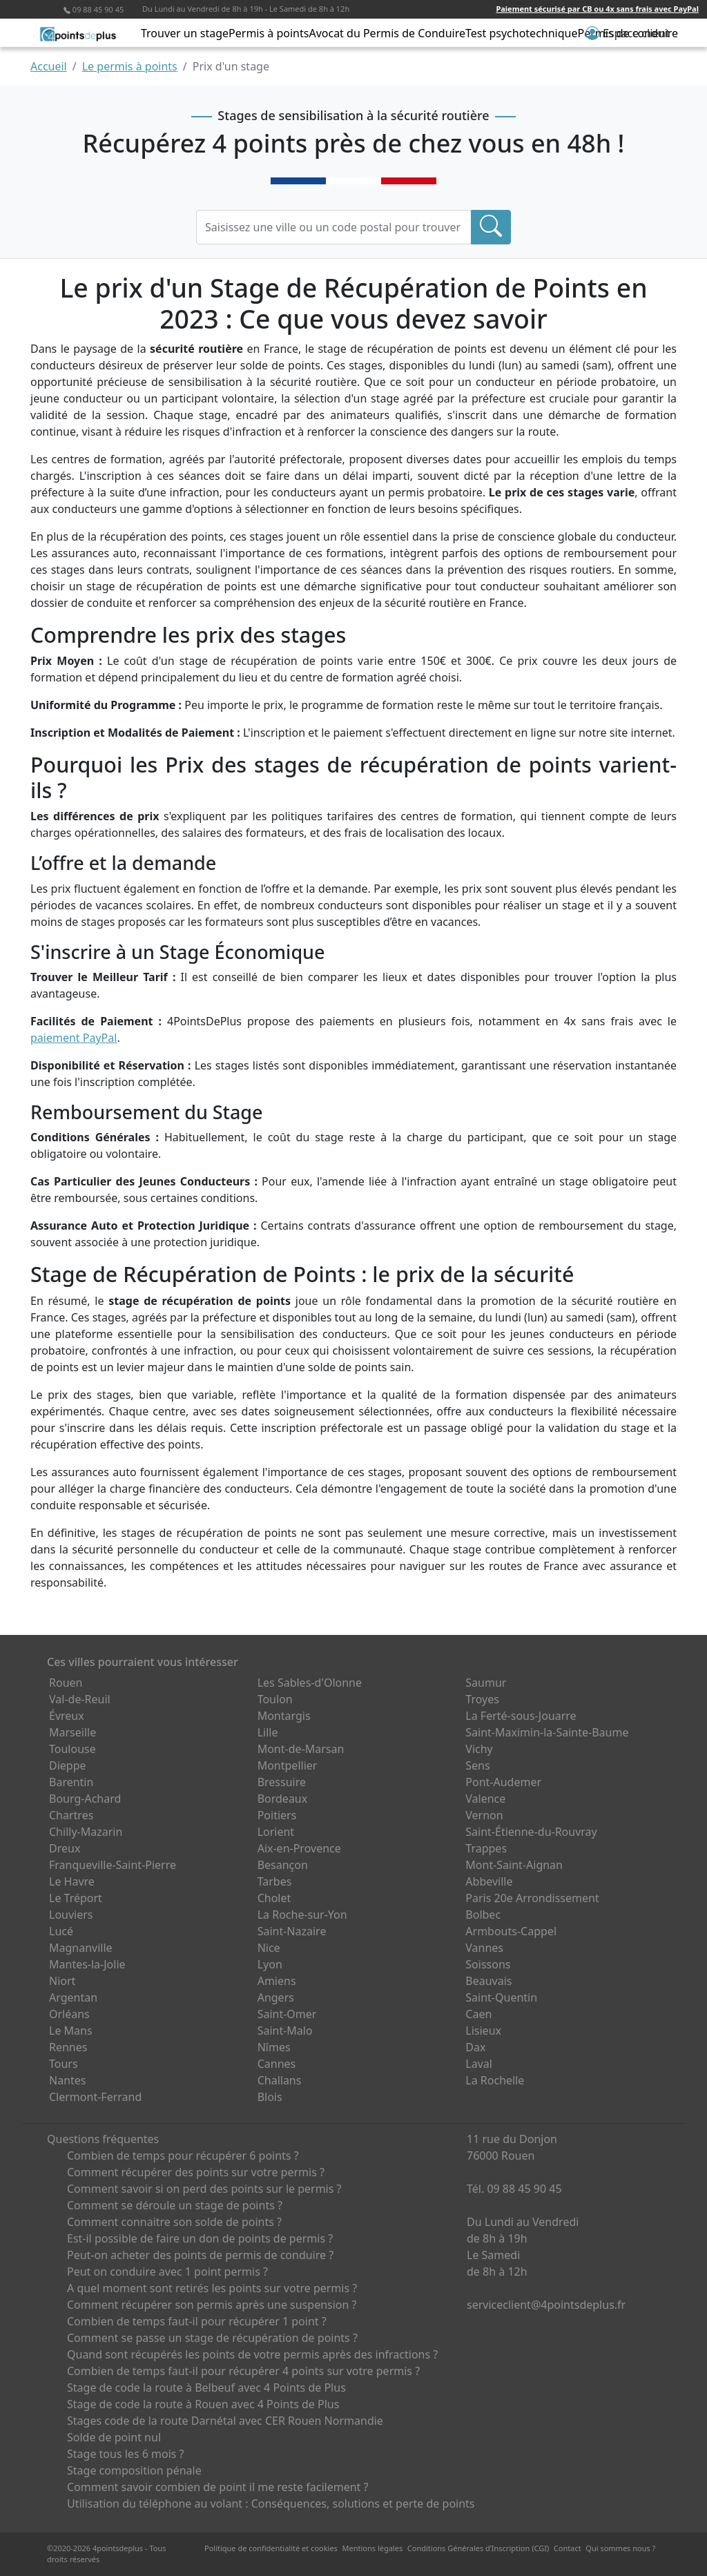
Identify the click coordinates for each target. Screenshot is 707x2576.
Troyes (482, 1699)
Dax (475, 2047)
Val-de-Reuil (79, 1699)
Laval (478, 2063)
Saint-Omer (287, 2014)
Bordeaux (283, 1798)
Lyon (270, 1964)
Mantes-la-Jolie (87, 1964)
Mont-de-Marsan (301, 1748)
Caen (478, 2014)
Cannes (277, 2063)
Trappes (486, 1848)
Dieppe (67, 1765)
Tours (63, 2063)
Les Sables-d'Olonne (310, 1682)
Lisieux (483, 2030)
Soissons (487, 1964)
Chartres (71, 1815)
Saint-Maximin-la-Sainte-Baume (546, 1732)
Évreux (66, 1715)
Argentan (73, 1997)
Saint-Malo (285, 2030)
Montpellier (288, 1765)
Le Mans (71, 2030)
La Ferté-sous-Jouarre (520, 1715)
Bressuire (282, 1782)
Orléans (69, 2014)
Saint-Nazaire (292, 1931)
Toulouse (72, 1748)
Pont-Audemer (503, 1782)
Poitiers (277, 1815)
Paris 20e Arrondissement (532, 1898)
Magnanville (81, 1947)
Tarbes (275, 1881)
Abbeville (488, 1881)
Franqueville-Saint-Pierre (112, 1864)
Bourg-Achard (85, 1798)
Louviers (71, 1914)
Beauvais (488, 1980)
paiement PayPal (73, 1037)
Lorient (276, 1831)
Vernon (484, 1815)
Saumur (485, 1682)
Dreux (64, 1848)
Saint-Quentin (501, 1997)
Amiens (277, 1980)
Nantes (67, 2080)
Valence (485, 1798)
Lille (268, 1732)
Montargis (284, 1715)
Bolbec (483, 1914)
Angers (276, 1997)
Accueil (48, 66)
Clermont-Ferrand (95, 2096)
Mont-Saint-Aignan (514, 1864)
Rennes (68, 2047)
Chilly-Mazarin (85, 1831)
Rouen (65, 1682)
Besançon (283, 1864)
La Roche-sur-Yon (302, 1914)
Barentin (71, 1782)
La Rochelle (494, 2080)
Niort (62, 1980)
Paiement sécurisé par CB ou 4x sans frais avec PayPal (597, 8)
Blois (270, 2096)
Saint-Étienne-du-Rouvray (531, 1831)
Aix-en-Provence (299, 1848)
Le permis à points (129, 66)
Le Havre (72, 1881)
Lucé (61, 1931)
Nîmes (274, 2047)
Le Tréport (75, 1898)
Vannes (484, 1947)
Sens (477, 1765)
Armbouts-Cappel (510, 1931)
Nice (269, 1947)
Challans (280, 2080)
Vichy (478, 1748)
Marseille (72, 1732)
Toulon (275, 1699)
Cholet (274, 1898)
